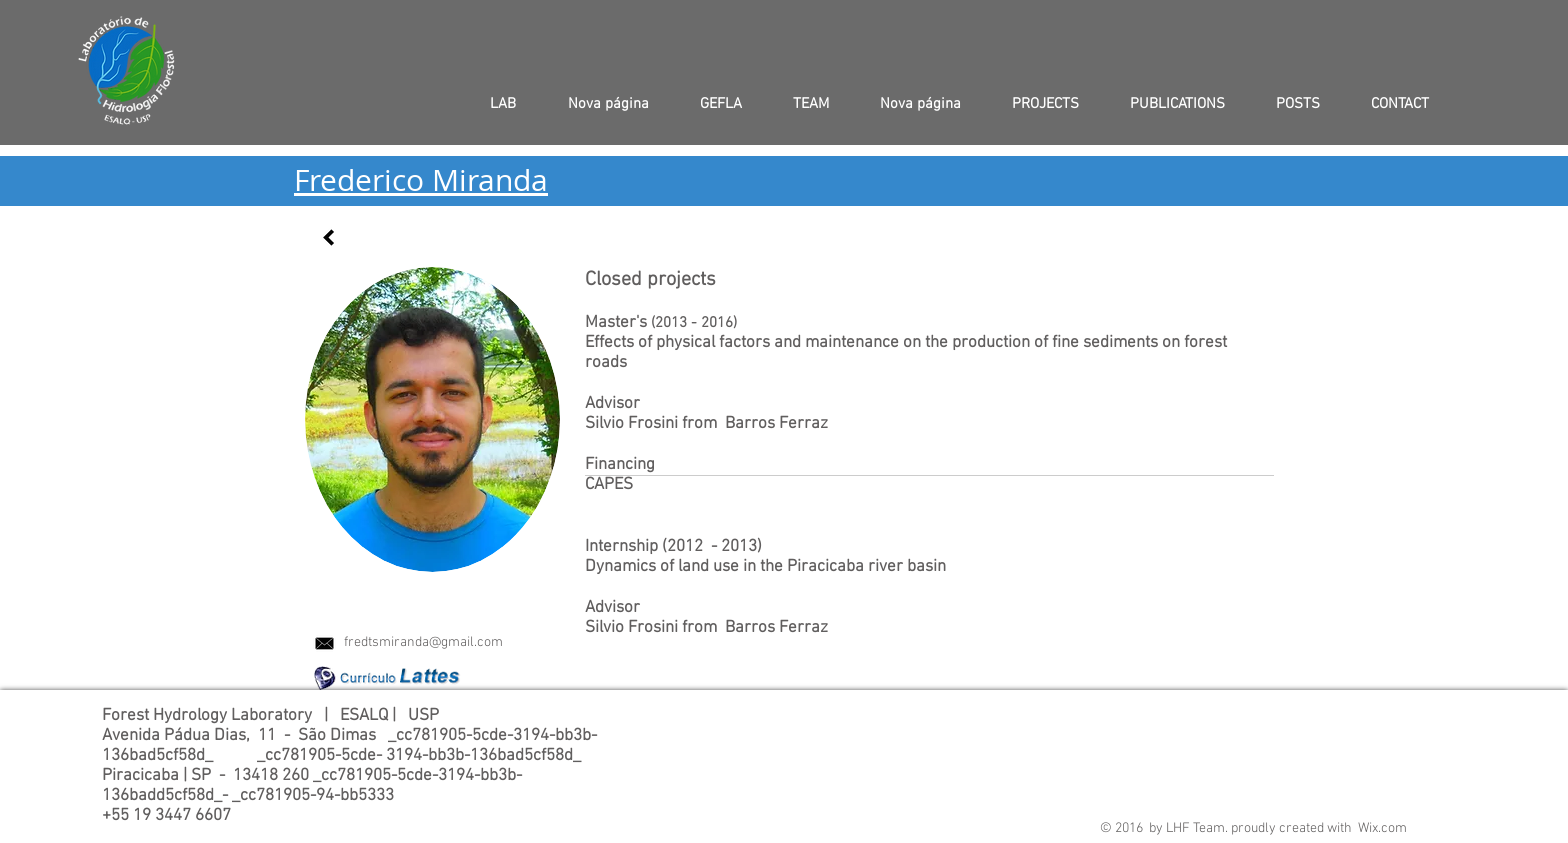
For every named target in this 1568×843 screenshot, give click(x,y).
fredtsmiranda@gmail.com (423, 642)
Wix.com (1382, 828)
